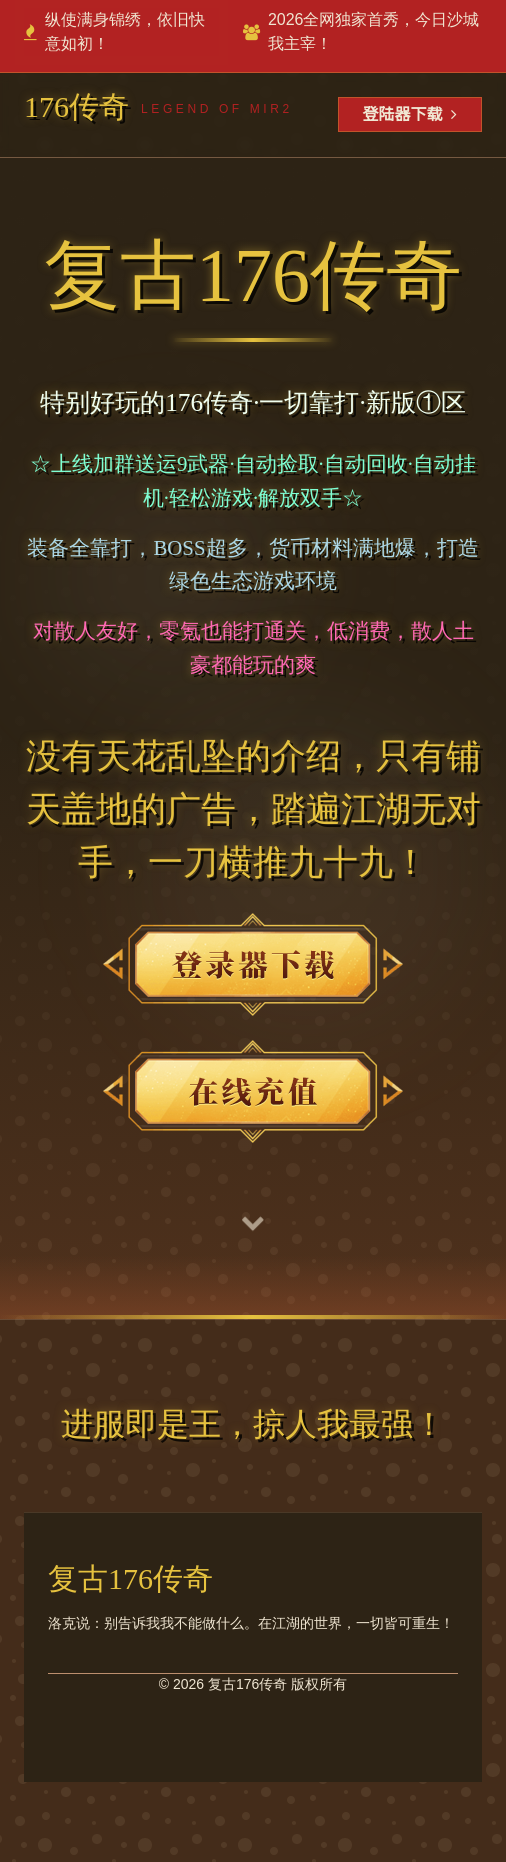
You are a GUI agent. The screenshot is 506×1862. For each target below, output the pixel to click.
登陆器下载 (410, 114)
